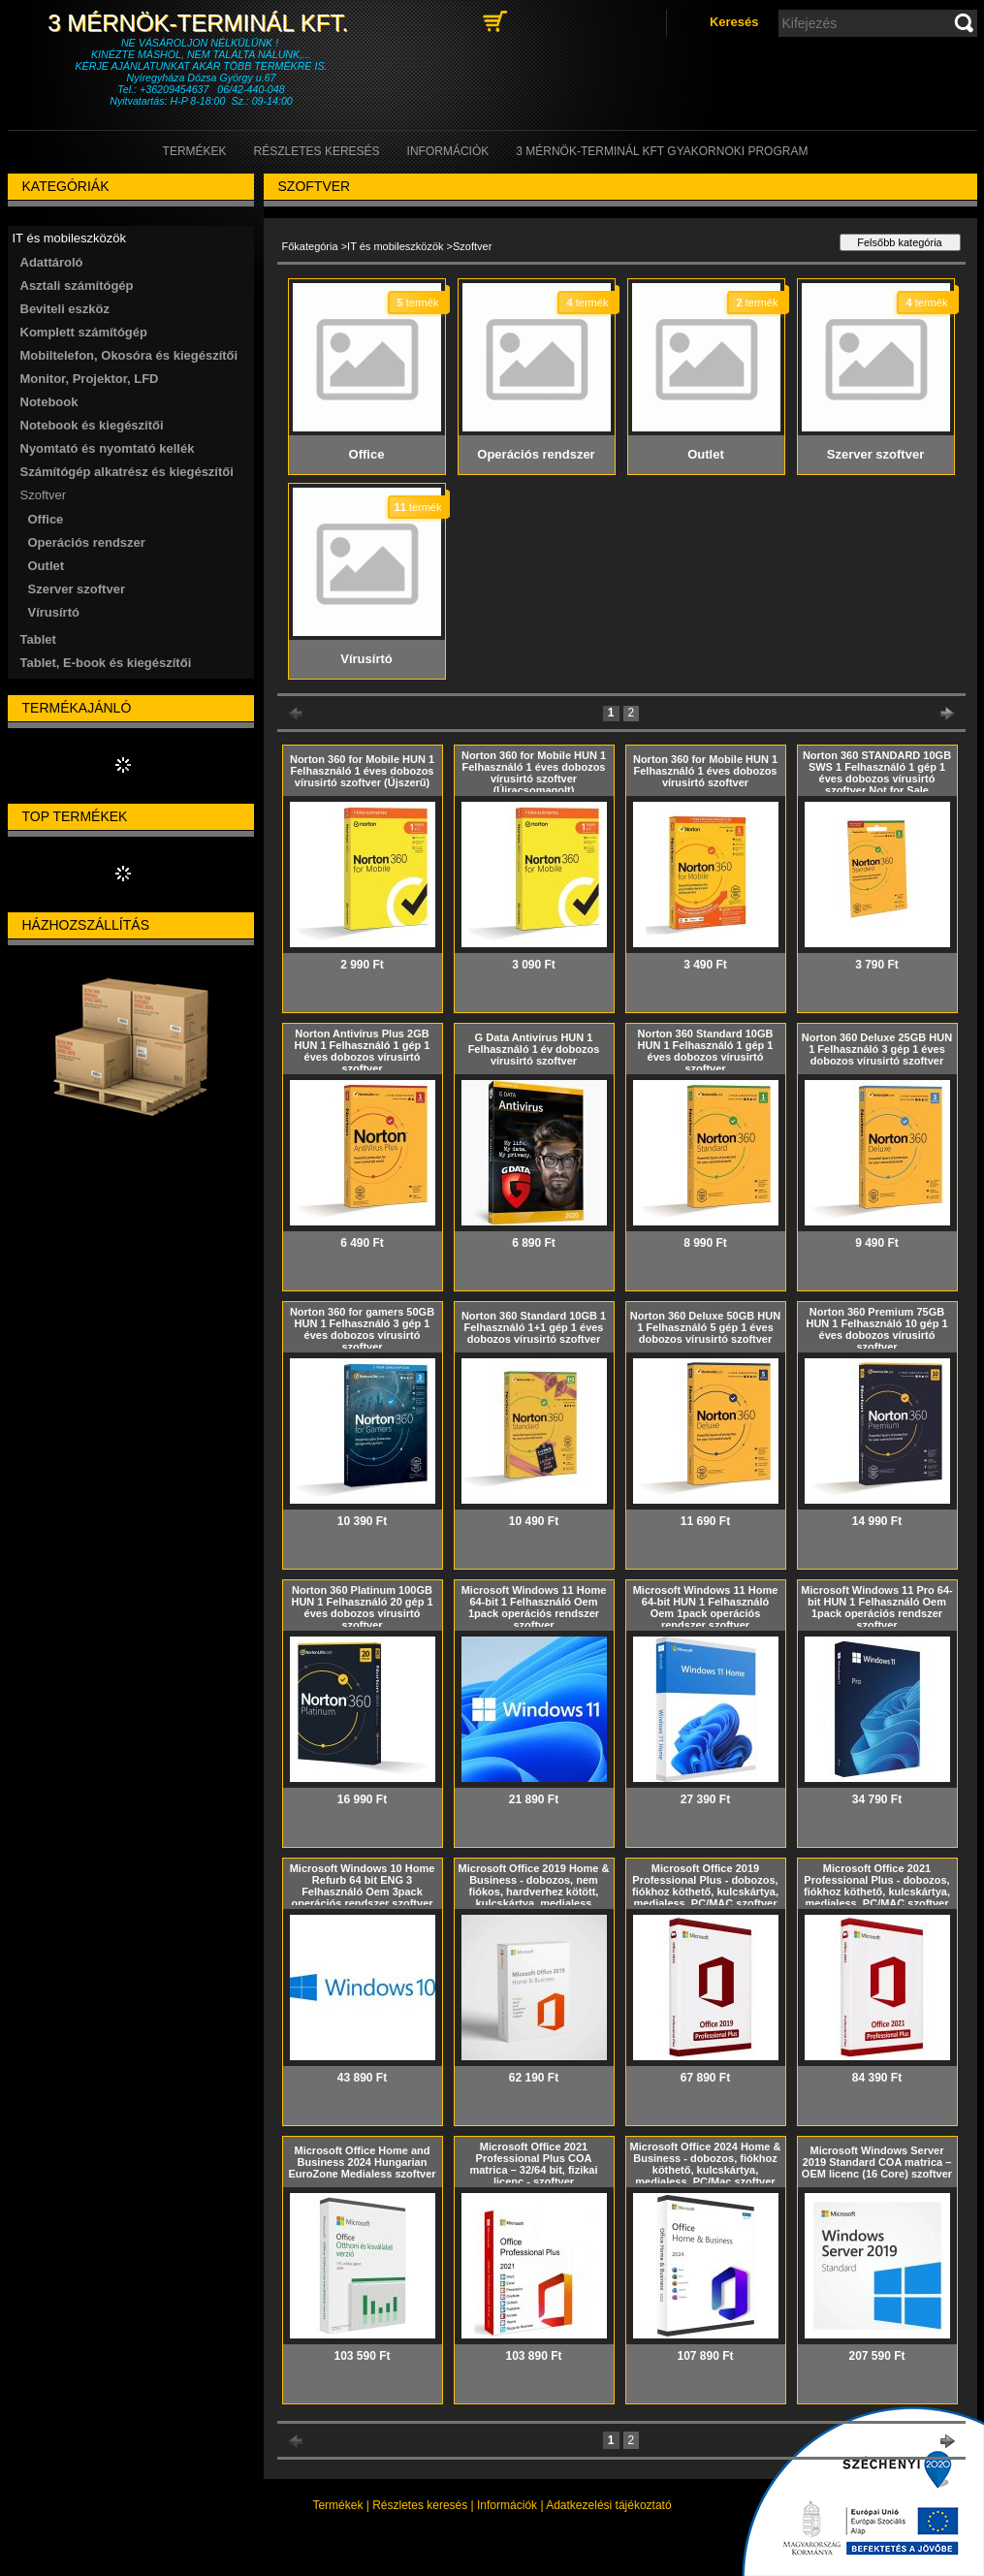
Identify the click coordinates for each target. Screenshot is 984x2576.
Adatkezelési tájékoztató (608, 2505)
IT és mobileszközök (395, 246)
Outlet (46, 565)
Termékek (337, 2505)
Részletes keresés (419, 2505)
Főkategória (310, 246)
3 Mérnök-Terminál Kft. (201, 23)
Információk (507, 2505)
